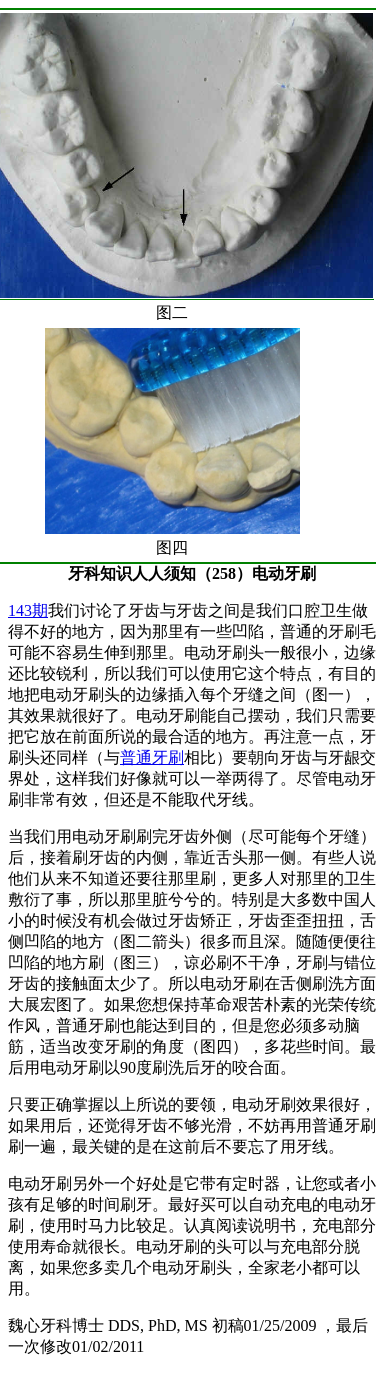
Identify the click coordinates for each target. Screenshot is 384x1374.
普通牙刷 (152, 757)
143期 (28, 610)
